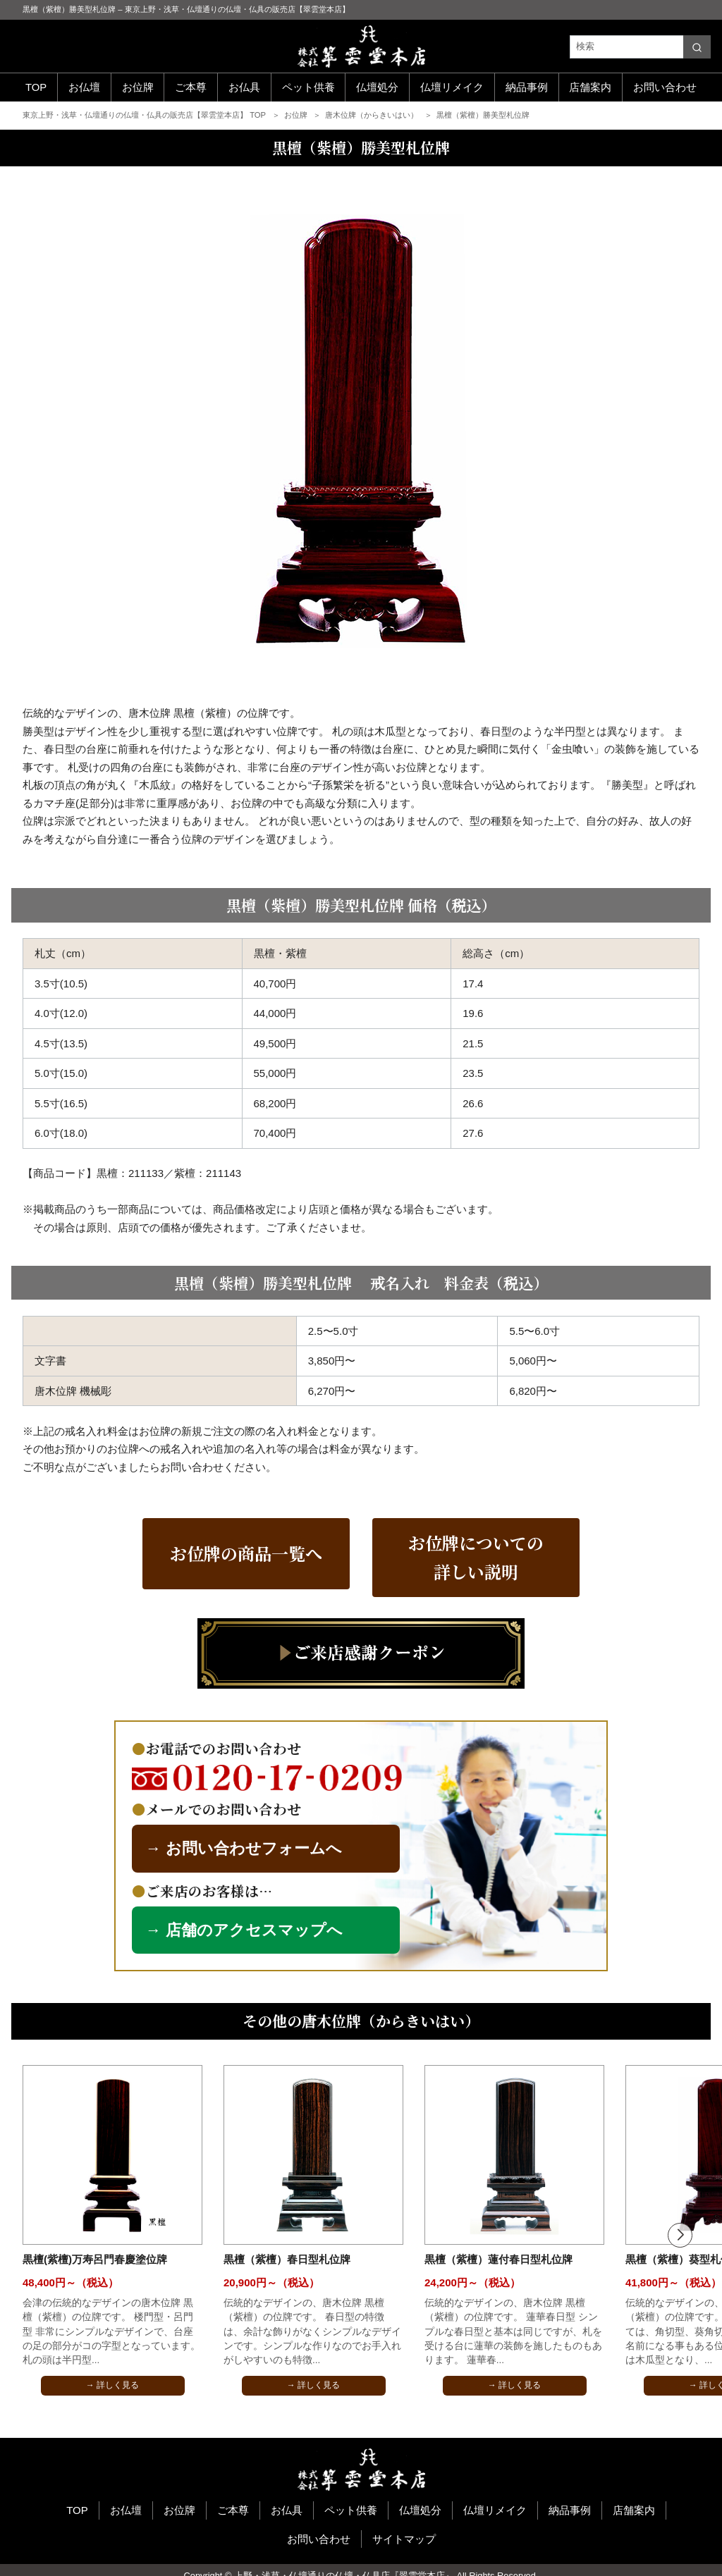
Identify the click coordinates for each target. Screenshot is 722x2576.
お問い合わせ (665, 87)
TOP (36, 87)
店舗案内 (590, 87)
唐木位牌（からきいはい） (372, 115)
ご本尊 (191, 87)
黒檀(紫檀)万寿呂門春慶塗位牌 (95, 2259)
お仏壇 (84, 87)
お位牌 (138, 87)
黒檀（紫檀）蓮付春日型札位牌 (498, 2259)
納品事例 (527, 87)
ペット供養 (308, 87)
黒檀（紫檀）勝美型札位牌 (483, 115)
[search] (697, 46)
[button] (680, 2235)
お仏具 (244, 87)
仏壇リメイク (452, 87)
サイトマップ (404, 2539)
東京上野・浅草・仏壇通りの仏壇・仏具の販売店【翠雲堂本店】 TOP (145, 115)
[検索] (640, 46)
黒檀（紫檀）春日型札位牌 (287, 2259)
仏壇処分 (377, 87)
